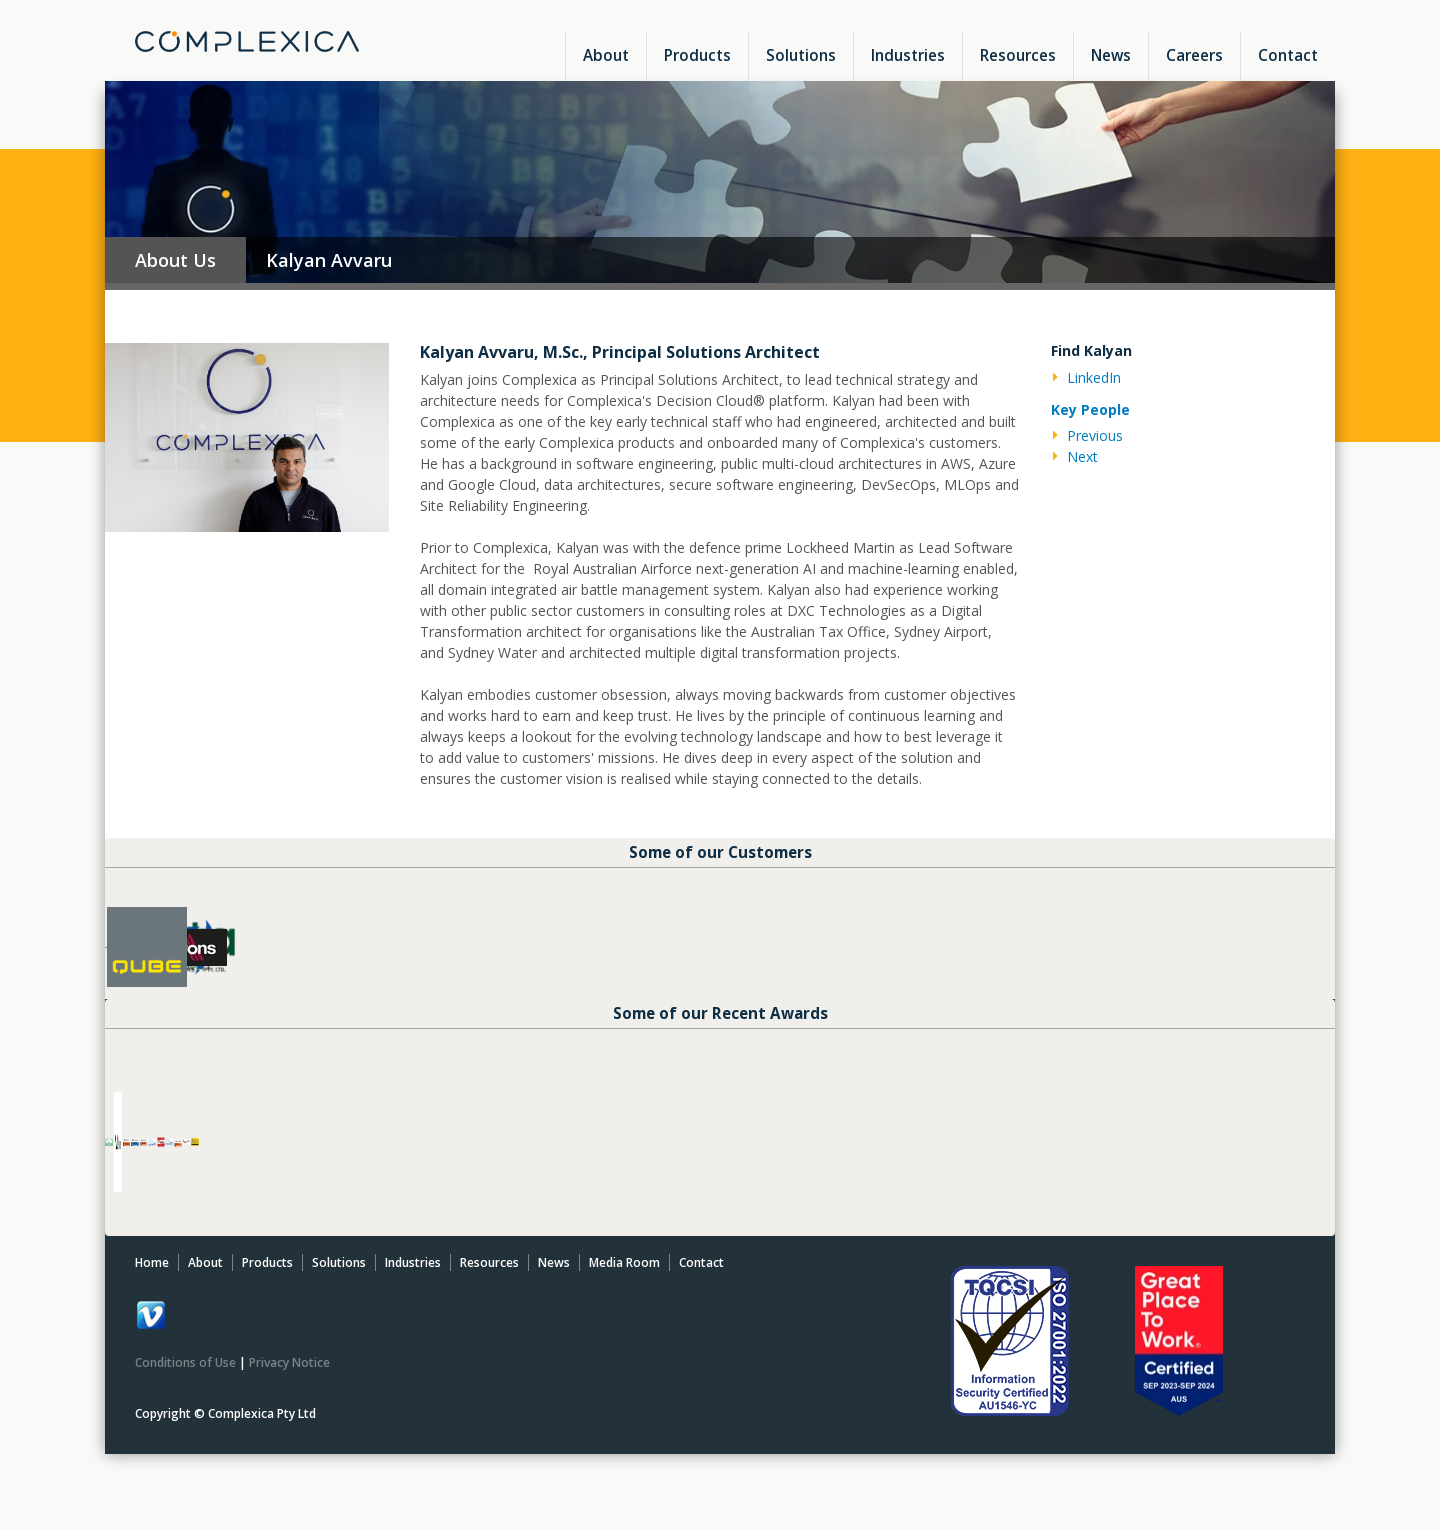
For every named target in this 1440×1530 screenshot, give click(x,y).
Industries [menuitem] (908, 55)
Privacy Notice (289, 1389)
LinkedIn (1094, 377)
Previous (1095, 435)
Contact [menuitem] (1288, 55)
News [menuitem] (1111, 55)
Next (1082, 456)
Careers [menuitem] (1194, 55)
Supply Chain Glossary (322, 1406)
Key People (1090, 409)
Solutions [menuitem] (801, 55)
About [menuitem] (606, 55)
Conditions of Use (185, 1389)
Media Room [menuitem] (624, 1289)
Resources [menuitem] (1018, 55)
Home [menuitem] (152, 1289)
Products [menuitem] (697, 55)
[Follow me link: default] (151, 1353)
